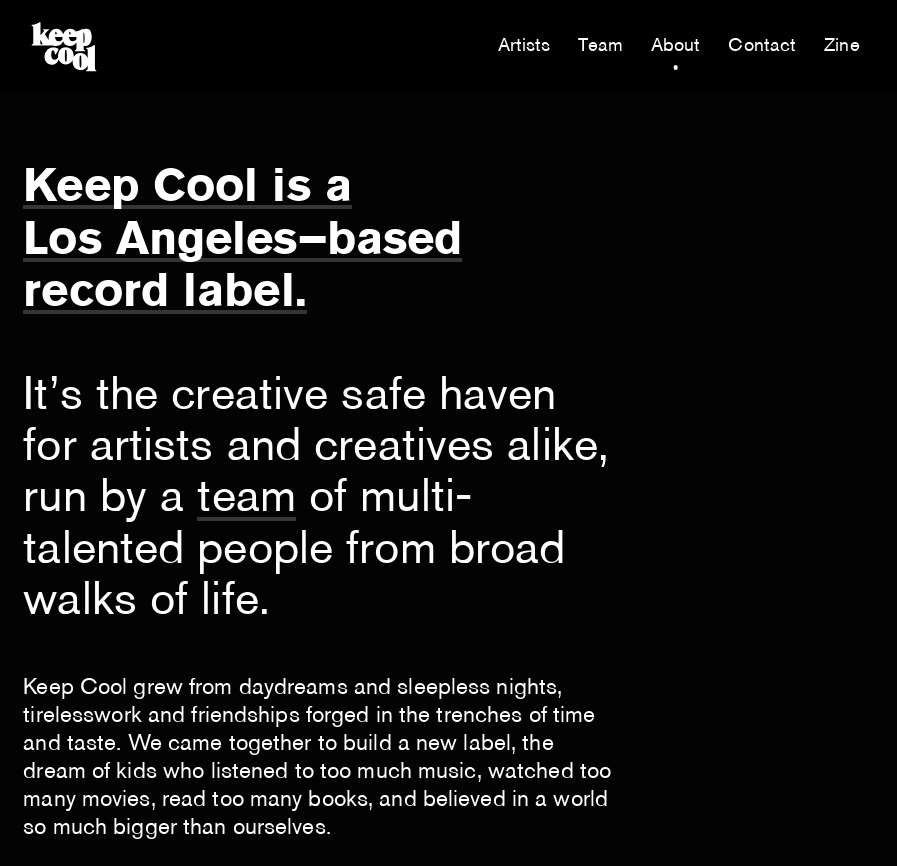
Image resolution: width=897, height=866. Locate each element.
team (246, 499)
